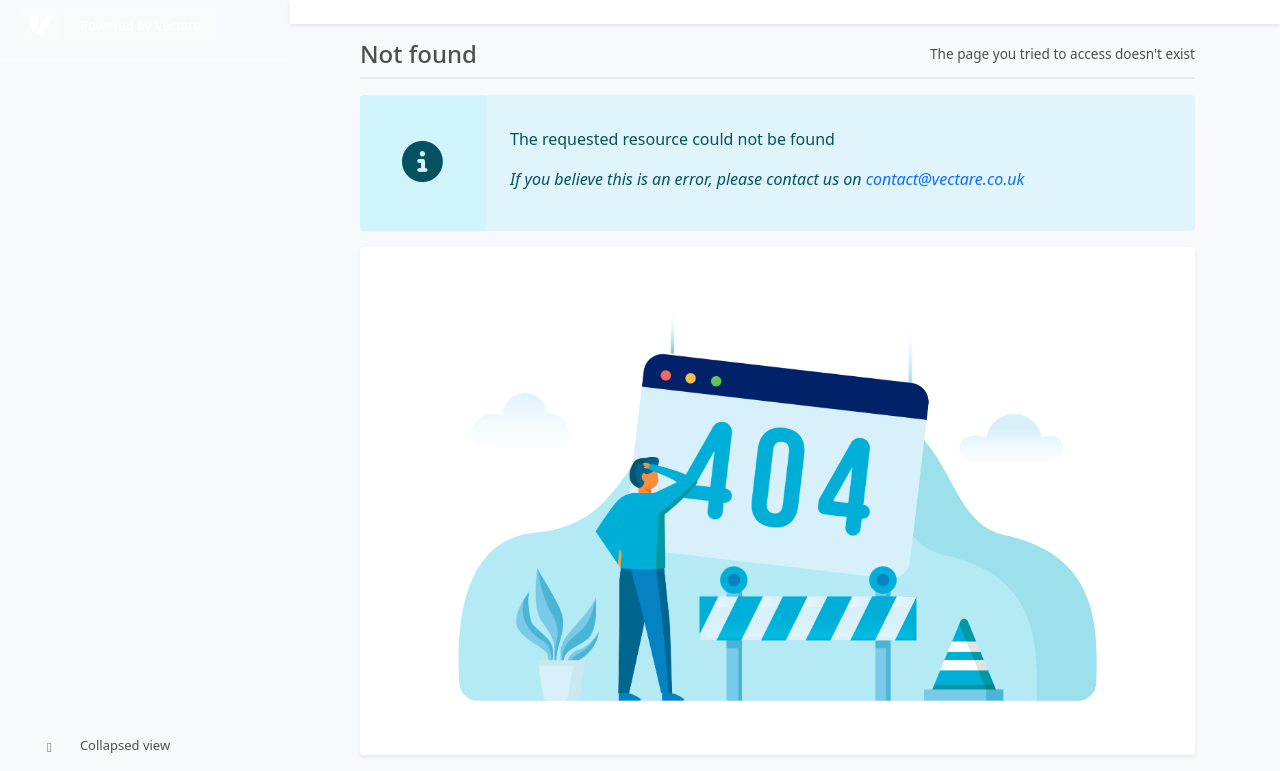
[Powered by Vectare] (39, 25)
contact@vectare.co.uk (945, 179)
